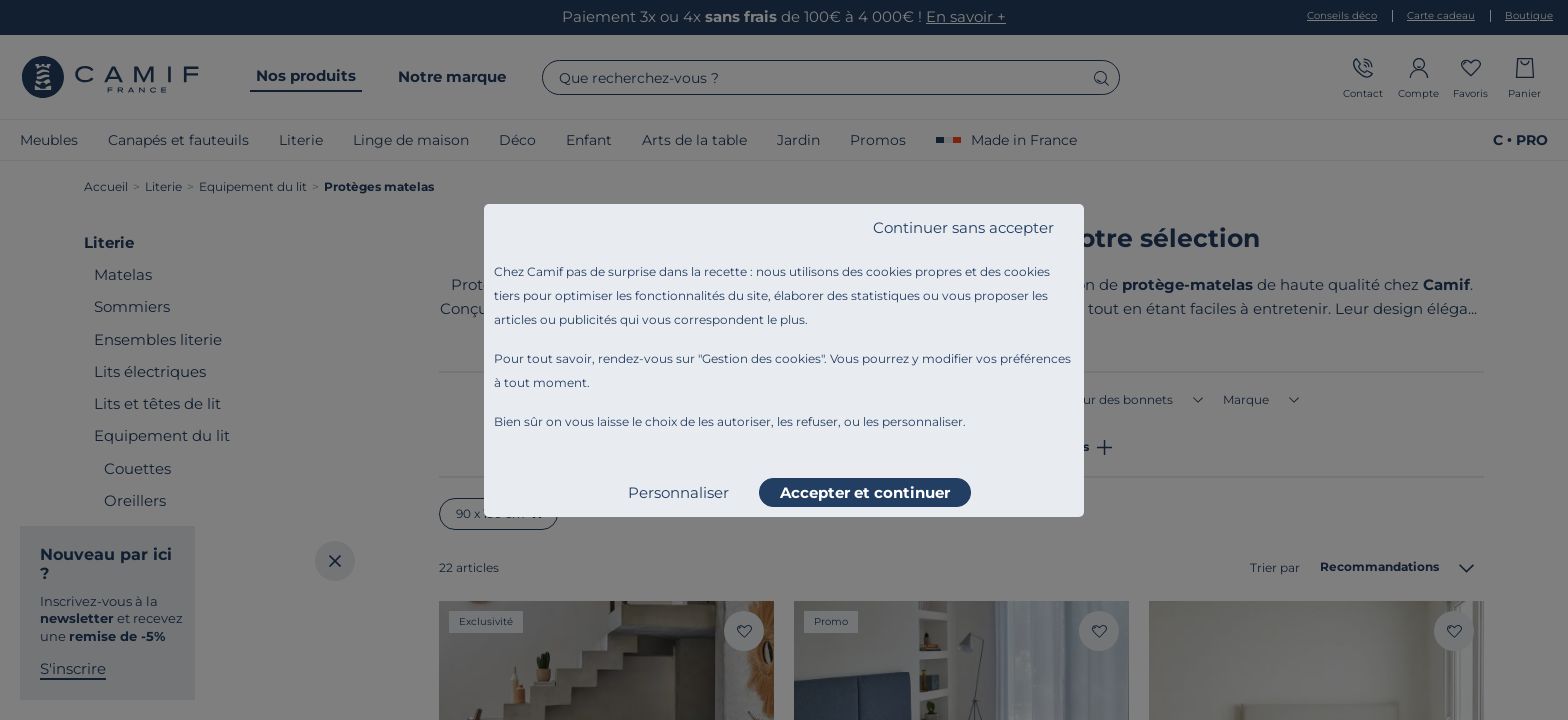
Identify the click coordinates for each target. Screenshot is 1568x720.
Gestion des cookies (761, 358)
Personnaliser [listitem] (678, 492)
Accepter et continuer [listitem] (865, 492)
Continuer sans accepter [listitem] (963, 227)
